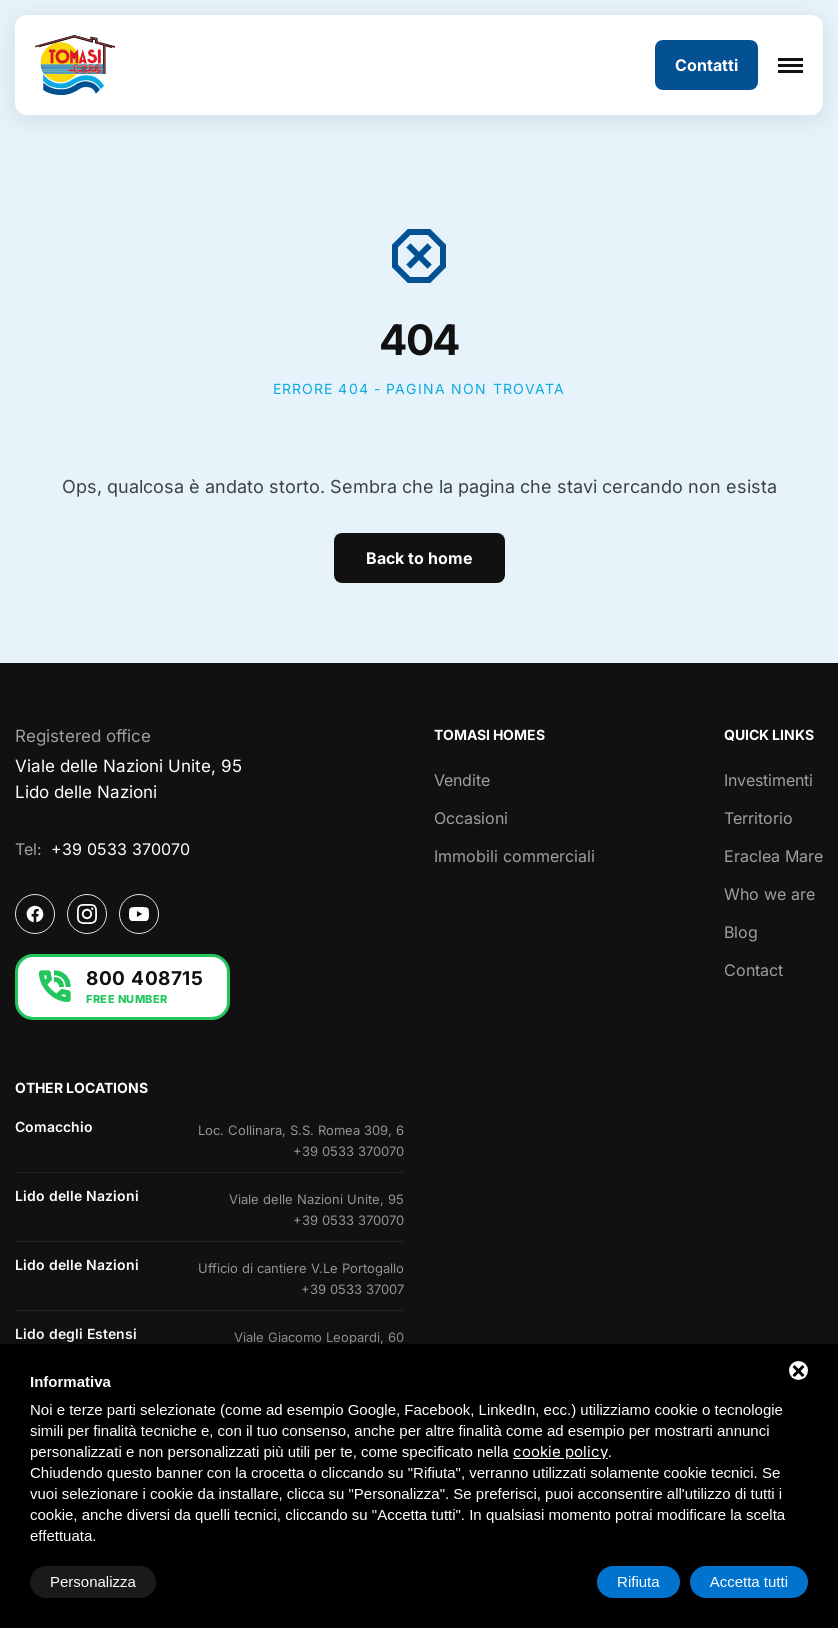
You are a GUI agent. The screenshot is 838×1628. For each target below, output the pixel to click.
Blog (741, 932)
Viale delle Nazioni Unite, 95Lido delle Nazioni (128, 779)
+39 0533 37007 (352, 1289)
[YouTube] (139, 914)
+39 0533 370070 (120, 849)
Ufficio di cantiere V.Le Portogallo (301, 1268)
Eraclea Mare (773, 856)
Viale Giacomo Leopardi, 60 (319, 1337)
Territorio (758, 818)
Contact (753, 970)
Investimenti (768, 780)
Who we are (769, 894)
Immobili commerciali (514, 856)
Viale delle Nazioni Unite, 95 (316, 1199)
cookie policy (560, 1451)
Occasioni (471, 818)
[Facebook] (35, 914)
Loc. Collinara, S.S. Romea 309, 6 (301, 1130)
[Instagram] (87, 914)
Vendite (462, 780)
